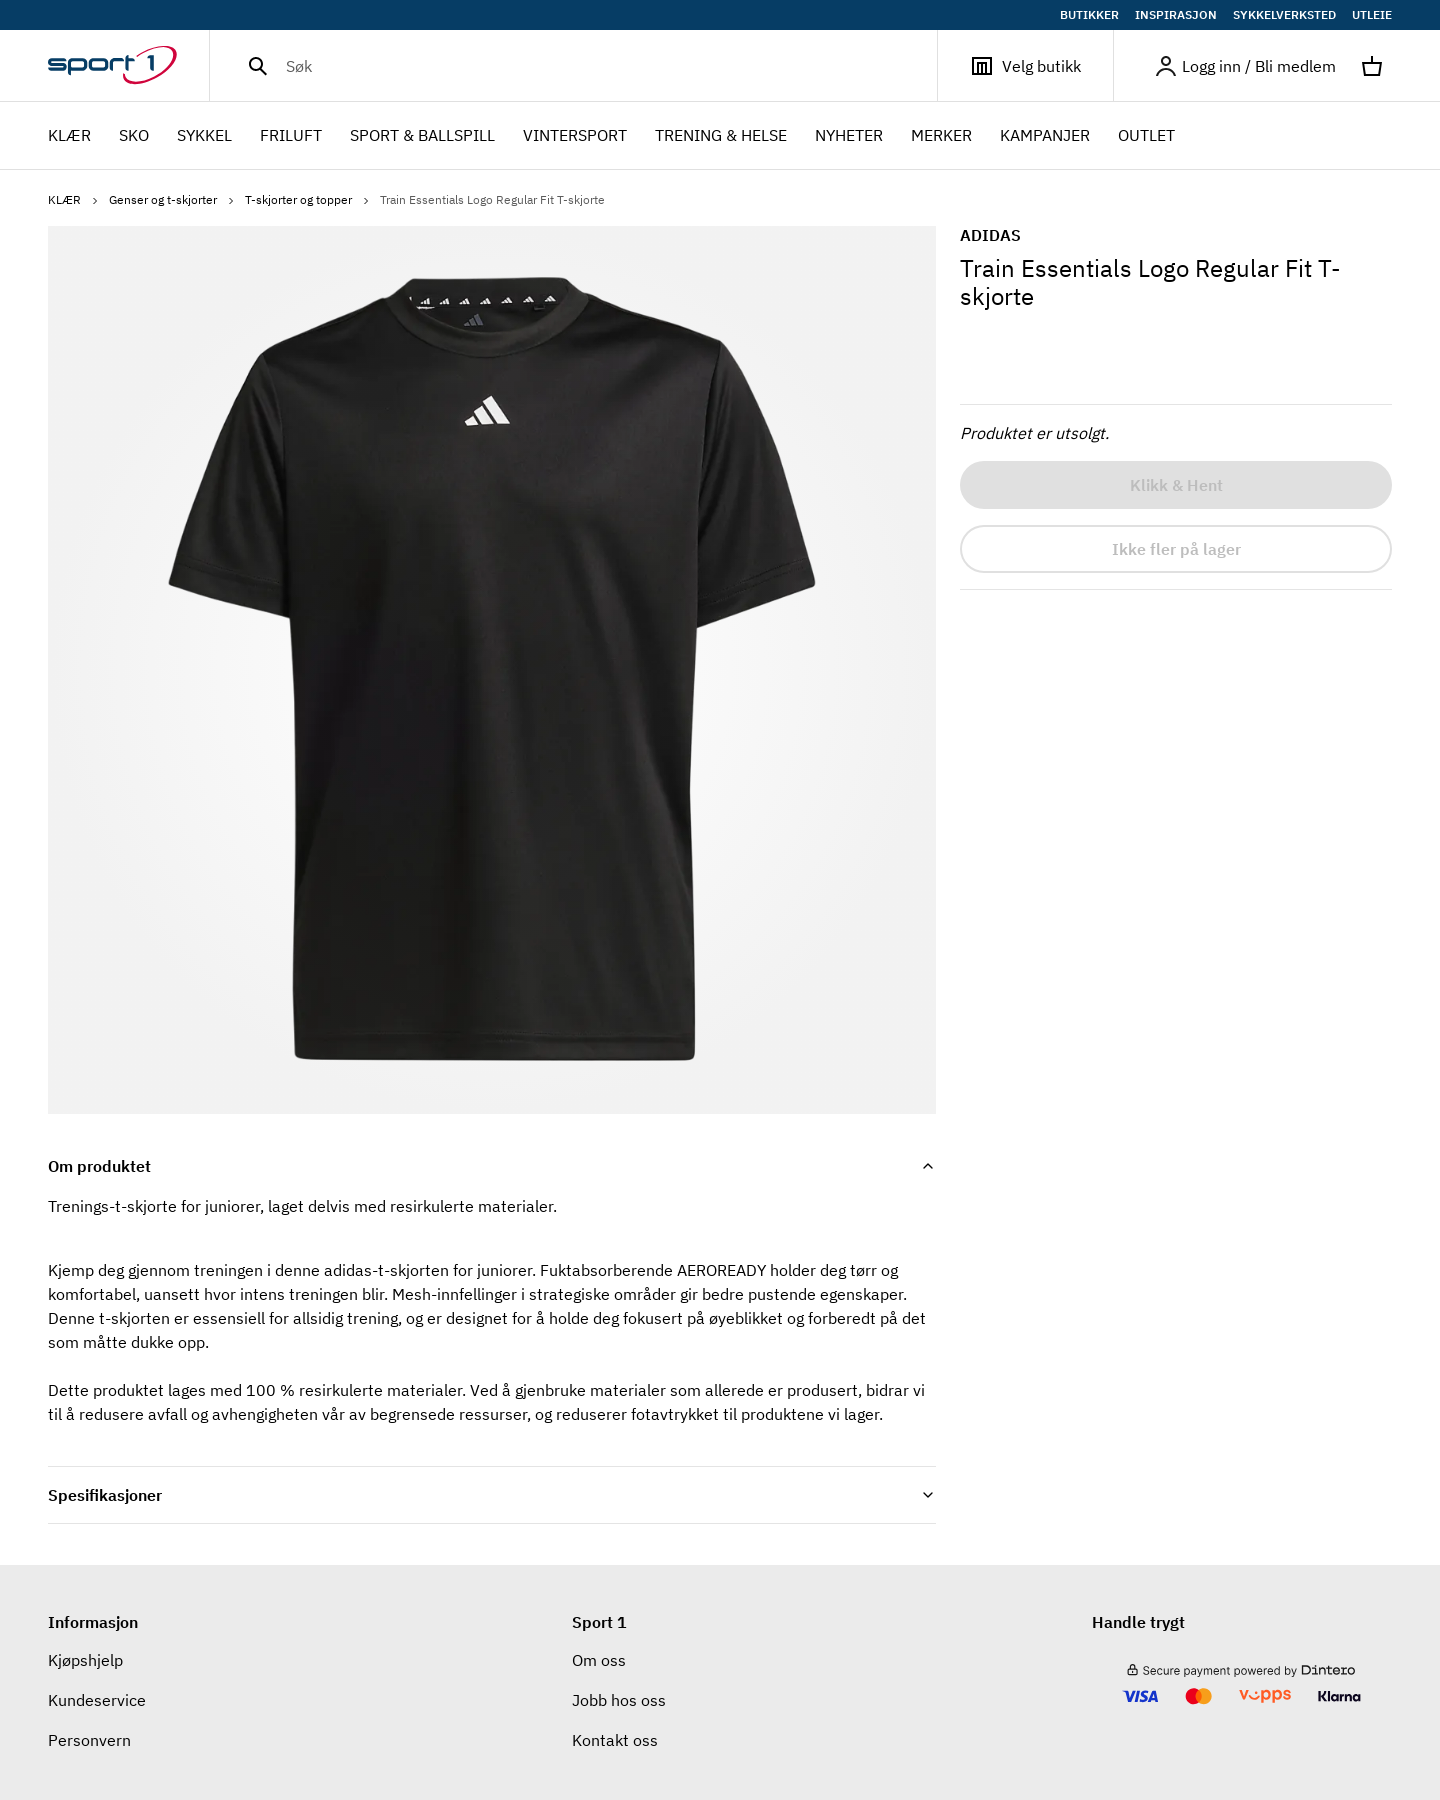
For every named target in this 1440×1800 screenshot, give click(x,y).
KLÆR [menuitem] (69, 137)
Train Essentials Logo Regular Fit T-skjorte (492, 199)
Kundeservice (97, 1700)
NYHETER (849, 135)
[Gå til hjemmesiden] (128, 66)
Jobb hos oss (619, 1700)
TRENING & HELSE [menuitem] (721, 137)
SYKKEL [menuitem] (204, 137)
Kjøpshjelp (85, 1660)
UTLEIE (1372, 15)
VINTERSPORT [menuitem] (575, 137)
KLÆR (74, 199)
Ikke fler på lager (1176, 549)
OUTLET (1146, 135)
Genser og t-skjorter (173, 199)
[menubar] (617, 136)
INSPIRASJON (1176, 15)
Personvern (89, 1740)
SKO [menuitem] (134, 137)
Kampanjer (1045, 135)
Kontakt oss (615, 1740)
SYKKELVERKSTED (1284, 15)
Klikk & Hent (1176, 485)
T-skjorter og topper (308, 199)
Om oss (599, 1660)
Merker (941, 135)
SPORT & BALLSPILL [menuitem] (422, 137)
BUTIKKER (1089, 15)
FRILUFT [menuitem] (291, 137)
